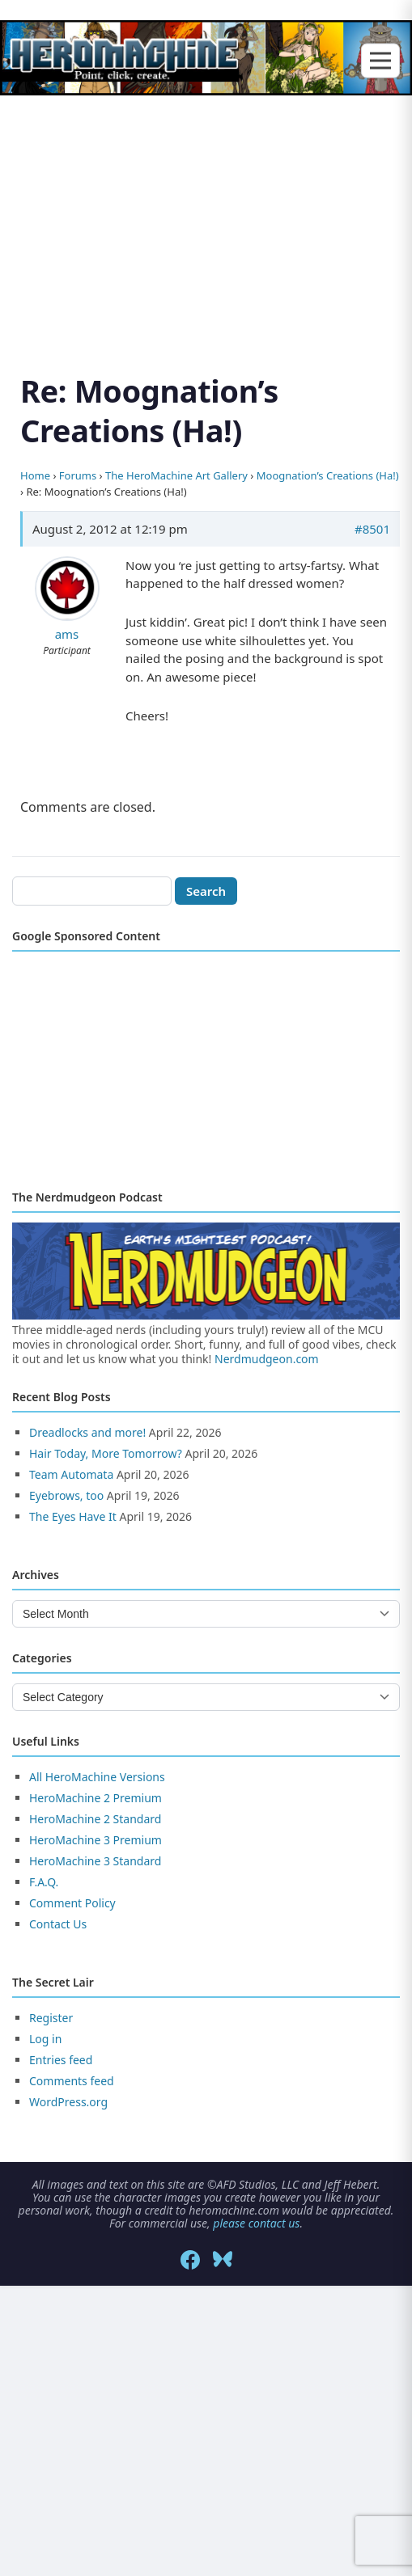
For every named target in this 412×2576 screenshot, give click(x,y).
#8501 (372, 529)
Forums (77, 475)
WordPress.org (68, 2101)
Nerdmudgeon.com (266, 1358)
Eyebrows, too (66, 1495)
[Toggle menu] (380, 61)
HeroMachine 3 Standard (95, 1861)
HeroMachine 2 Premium (95, 1797)
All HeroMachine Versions (97, 1776)
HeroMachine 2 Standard (95, 1818)
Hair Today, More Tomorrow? (105, 1453)
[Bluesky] (222, 2260)
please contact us (256, 2223)
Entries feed (60, 2059)
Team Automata (71, 1474)
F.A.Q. (43, 1882)
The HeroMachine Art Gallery (176, 475)
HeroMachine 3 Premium (95, 1840)
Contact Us (58, 1924)
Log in (45, 2038)
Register (51, 2017)
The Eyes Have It (73, 1516)
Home (35, 475)
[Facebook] (190, 2260)
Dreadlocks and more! (87, 1432)
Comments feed (71, 2080)
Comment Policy (72, 1903)
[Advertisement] (206, 215)
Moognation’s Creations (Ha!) (328, 475)
